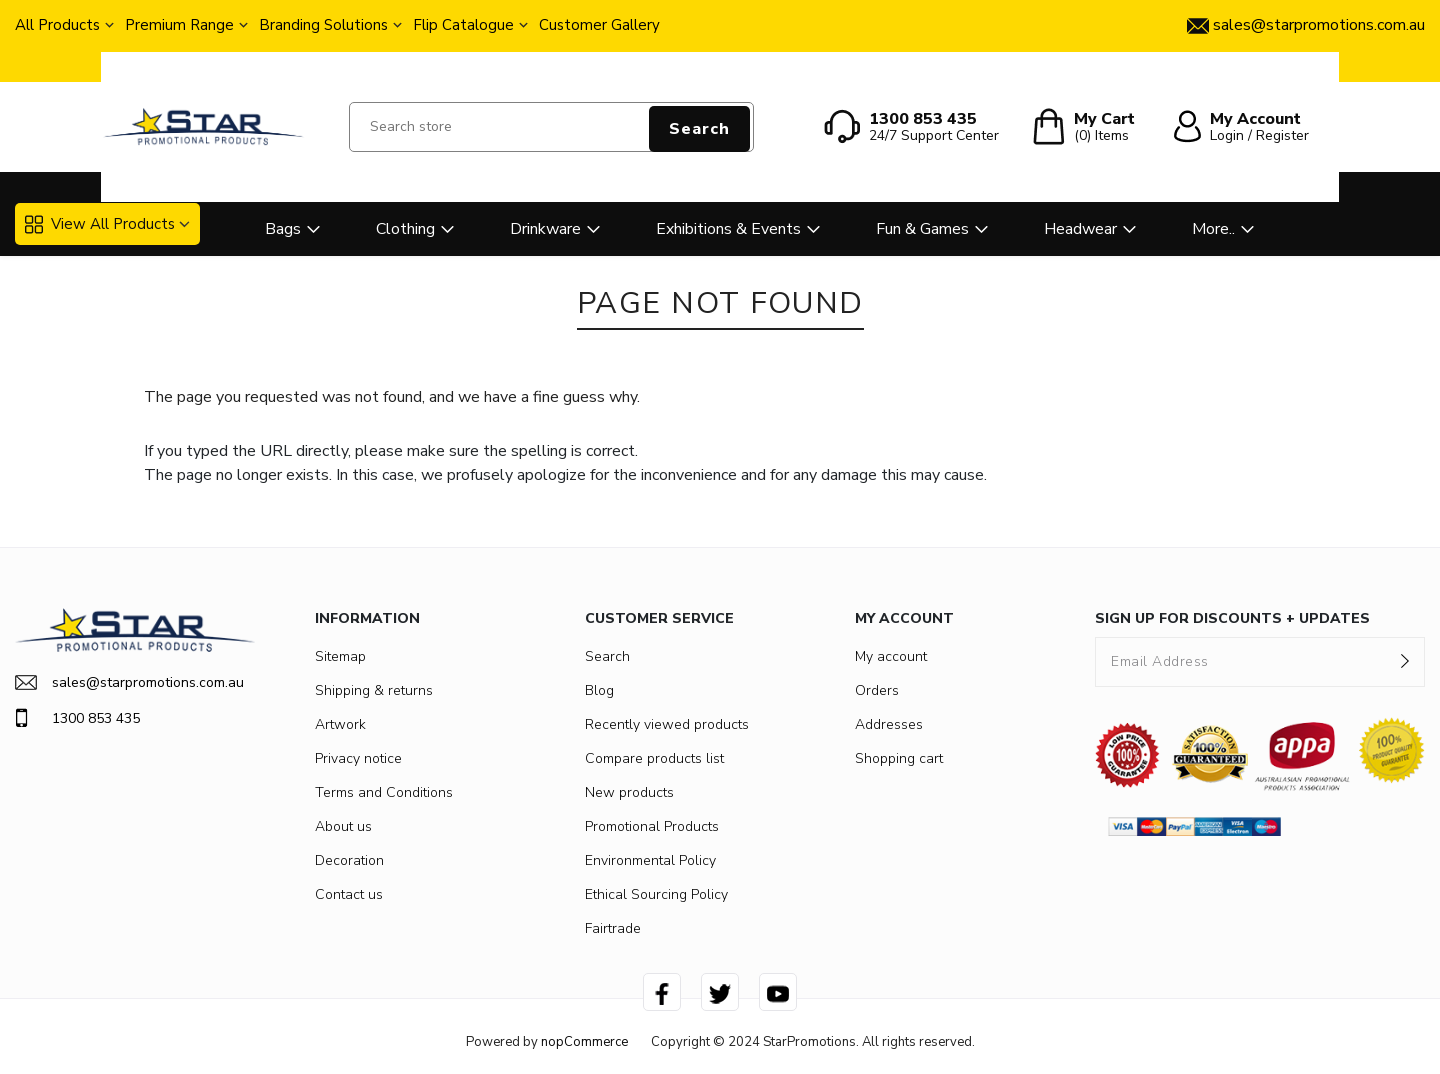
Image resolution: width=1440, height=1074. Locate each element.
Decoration (349, 860)
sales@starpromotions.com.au (129, 682)
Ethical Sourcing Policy (656, 894)
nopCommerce (584, 1042)
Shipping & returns (374, 690)
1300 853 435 (77, 718)
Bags (283, 229)
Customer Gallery (599, 25)
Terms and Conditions (384, 792)
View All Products (100, 224)
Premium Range (179, 25)
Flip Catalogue (463, 25)
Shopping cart (899, 758)
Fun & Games (922, 229)
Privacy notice (358, 758)
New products (629, 792)
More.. (1213, 229)
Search (699, 129)
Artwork (340, 724)
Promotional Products (652, 826)
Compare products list (654, 758)
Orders (877, 690)
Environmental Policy (650, 860)
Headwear (1080, 229)
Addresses (889, 724)
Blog (599, 690)
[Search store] (551, 127)
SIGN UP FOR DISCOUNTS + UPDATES (1232, 618)
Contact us (349, 894)
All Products (57, 25)
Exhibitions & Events (728, 229)
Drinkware (545, 229)
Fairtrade (613, 928)
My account (891, 656)
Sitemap (340, 656)
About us (343, 826)
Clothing (405, 229)
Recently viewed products (667, 724)
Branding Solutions (323, 25)
